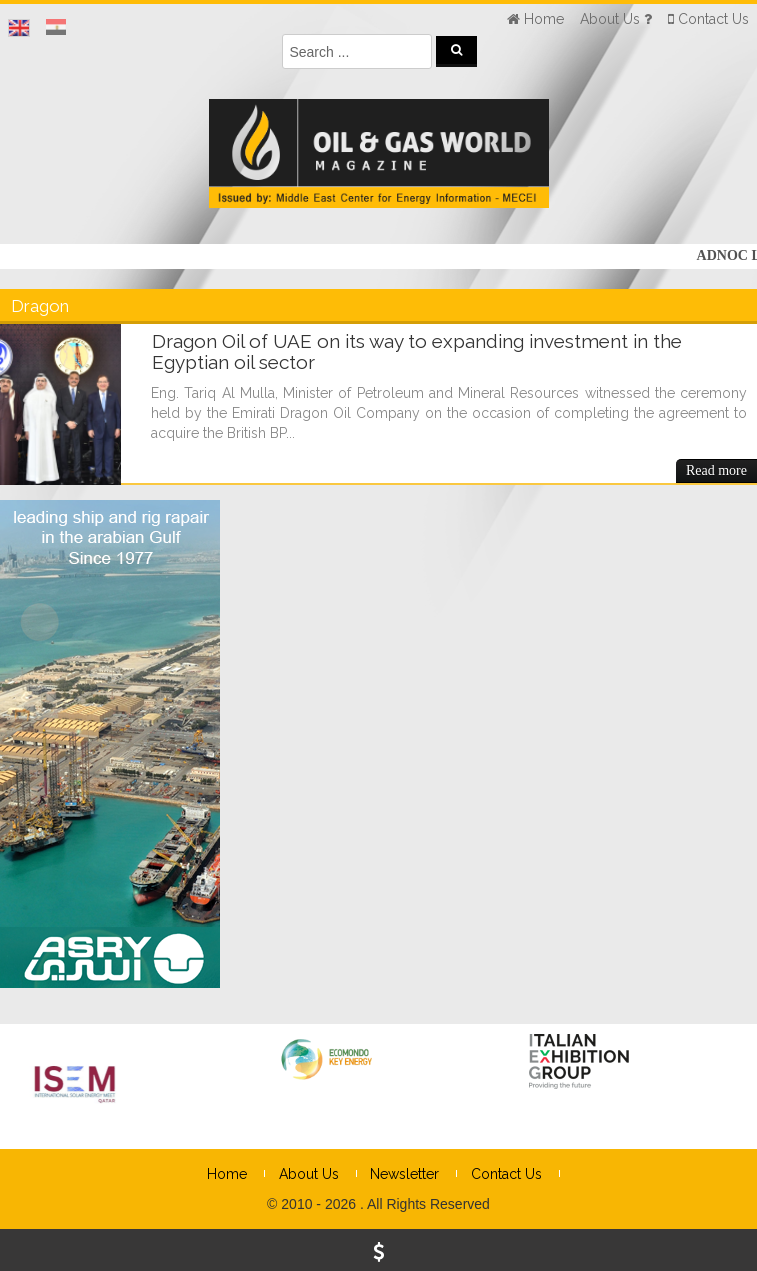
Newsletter (404, 1174)
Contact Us (506, 1174)
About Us (309, 1174)
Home (227, 1174)
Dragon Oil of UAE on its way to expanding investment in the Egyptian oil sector (417, 351)
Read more (716, 470)
